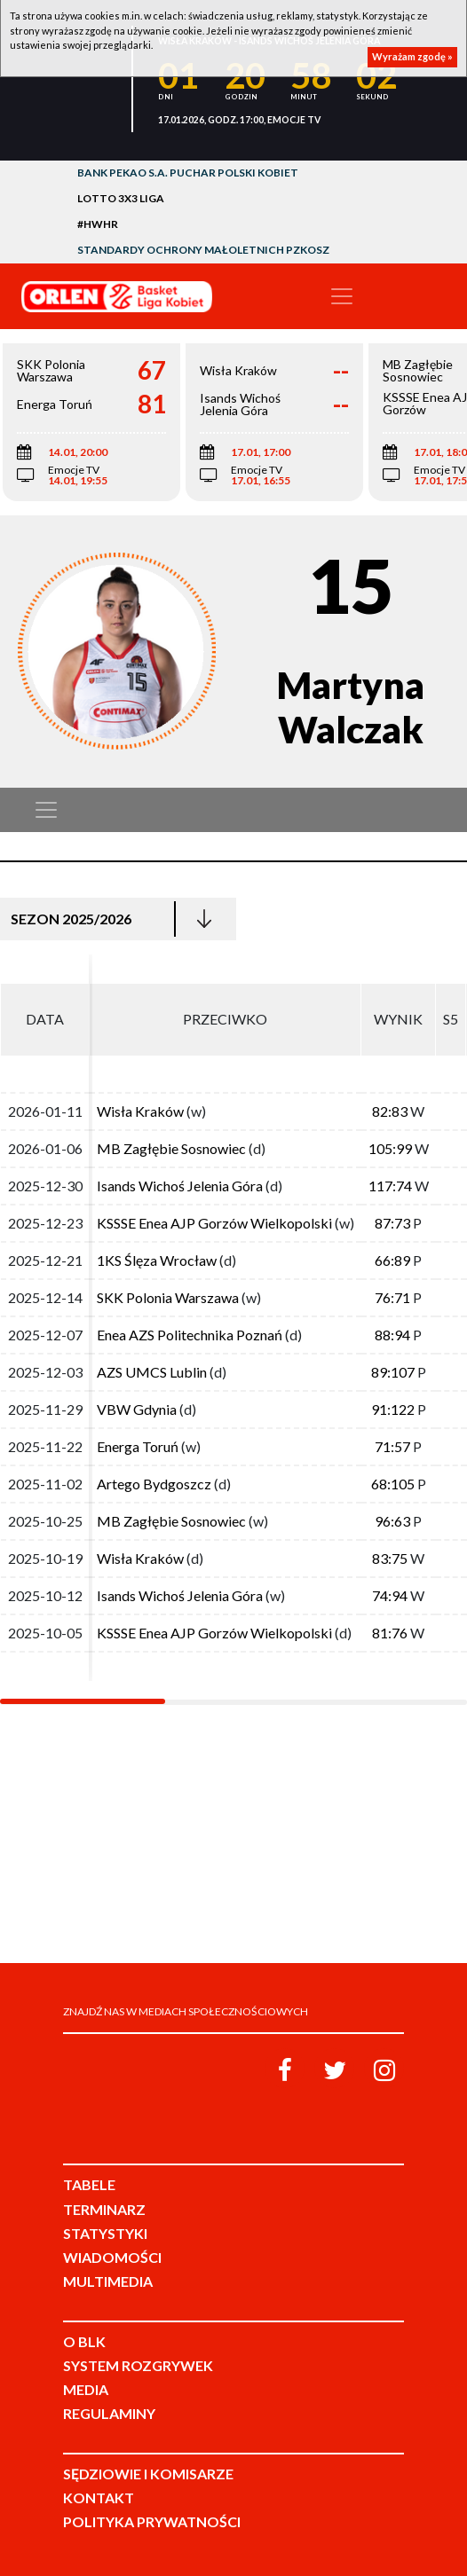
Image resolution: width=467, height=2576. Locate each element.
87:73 (392, 1222)
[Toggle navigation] (342, 296)
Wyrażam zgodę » (412, 56)
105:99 (390, 1148)
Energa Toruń (137, 1446)
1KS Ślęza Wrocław (157, 1260)
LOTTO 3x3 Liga (120, 198)
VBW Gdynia (138, 1409)
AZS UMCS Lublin (152, 1371)
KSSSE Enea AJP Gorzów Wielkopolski (214, 1222)
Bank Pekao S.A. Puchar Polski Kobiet (187, 172)
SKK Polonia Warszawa (168, 1297)
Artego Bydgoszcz (154, 1483)
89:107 (393, 1371)
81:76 (390, 1632)
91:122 (393, 1409)
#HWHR (97, 224)
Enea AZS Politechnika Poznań (189, 1334)
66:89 (392, 1260)
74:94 (390, 1595)
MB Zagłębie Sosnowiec (171, 1148)
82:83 (390, 1111)
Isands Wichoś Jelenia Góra (180, 1185)
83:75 (390, 1558)
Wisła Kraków (141, 1111)
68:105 (393, 1483)
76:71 (392, 1297)
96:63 (392, 1520)
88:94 (392, 1334)
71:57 (392, 1446)
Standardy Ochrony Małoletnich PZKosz (203, 249)
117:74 (390, 1185)
